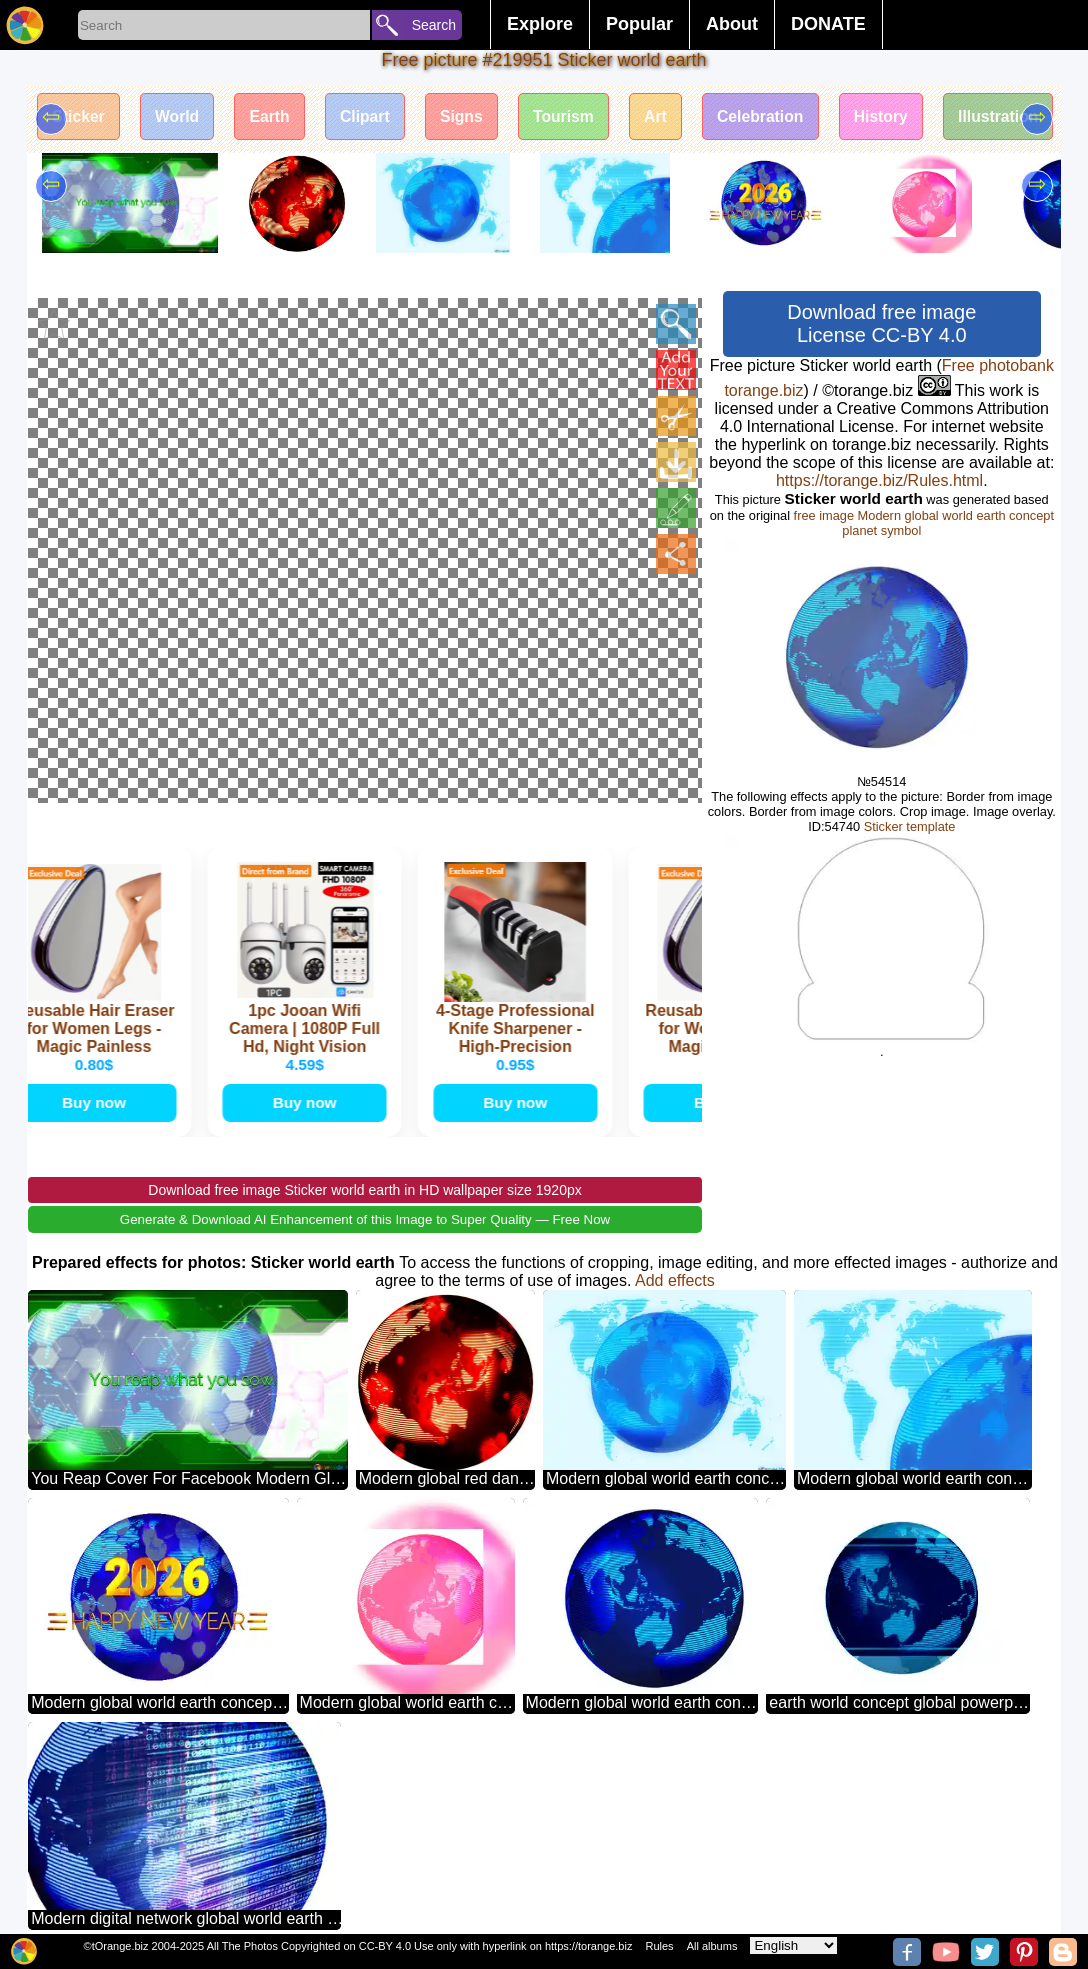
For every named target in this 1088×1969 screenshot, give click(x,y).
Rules (659, 1946)
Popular (639, 24)
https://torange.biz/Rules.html (879, 480)
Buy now (97, 1065)
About (732, 24)
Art (672, 117)
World (181, 117)
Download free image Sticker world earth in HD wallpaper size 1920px (364, 1154)
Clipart (374, 117)
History (903, 117)
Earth (276, 117)
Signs (473, 117)
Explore (540, 24)
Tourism (578, 117)
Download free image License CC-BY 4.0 (881, 323)
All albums (712, 1946)
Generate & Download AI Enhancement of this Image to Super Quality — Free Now (365, 1183)
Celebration (780, 117)
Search (434, 25)
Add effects (675, 1244)
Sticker (79, 117)
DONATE (828, 24)
